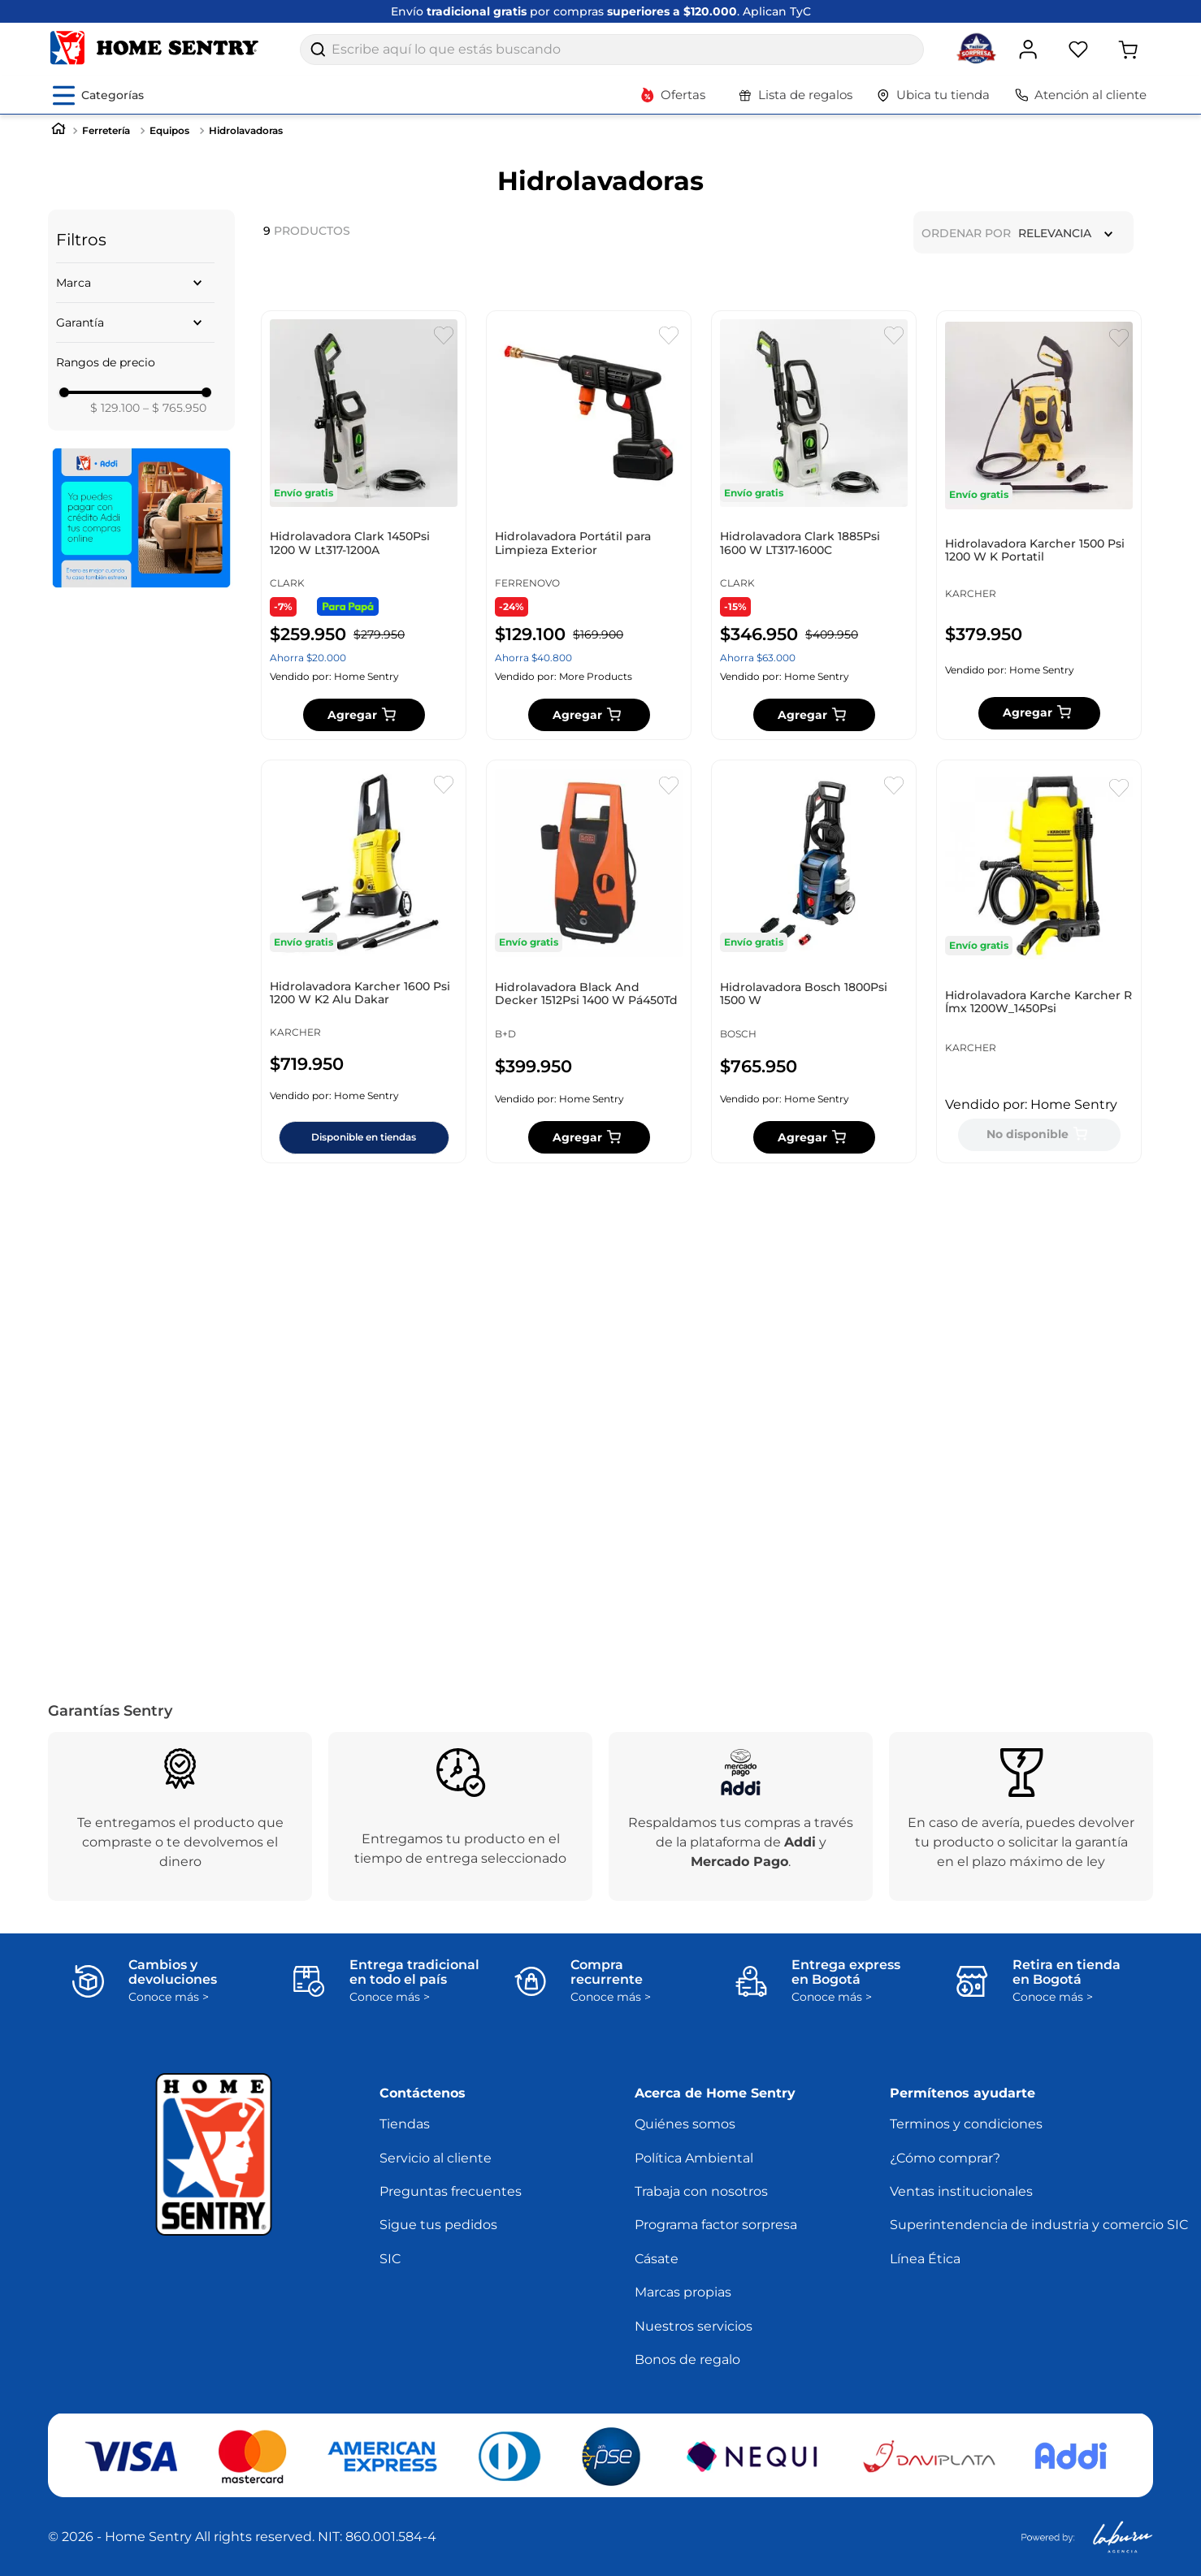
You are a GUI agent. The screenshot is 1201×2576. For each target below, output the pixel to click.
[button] (135, 282)
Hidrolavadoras (246, 130)
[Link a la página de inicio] (58, 130)
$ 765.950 (174, 407)
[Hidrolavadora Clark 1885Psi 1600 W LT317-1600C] (814, 561)
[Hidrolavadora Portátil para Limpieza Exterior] (589, 561)
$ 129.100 (115, 407)
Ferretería (106, 130)
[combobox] (612, 49)
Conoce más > (168, 1997)
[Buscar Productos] (317, 49)
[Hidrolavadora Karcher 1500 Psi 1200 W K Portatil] (1039, 561)
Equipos (169, 130)
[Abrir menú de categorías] (98, 94)
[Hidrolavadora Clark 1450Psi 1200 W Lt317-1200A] (363, 561)
